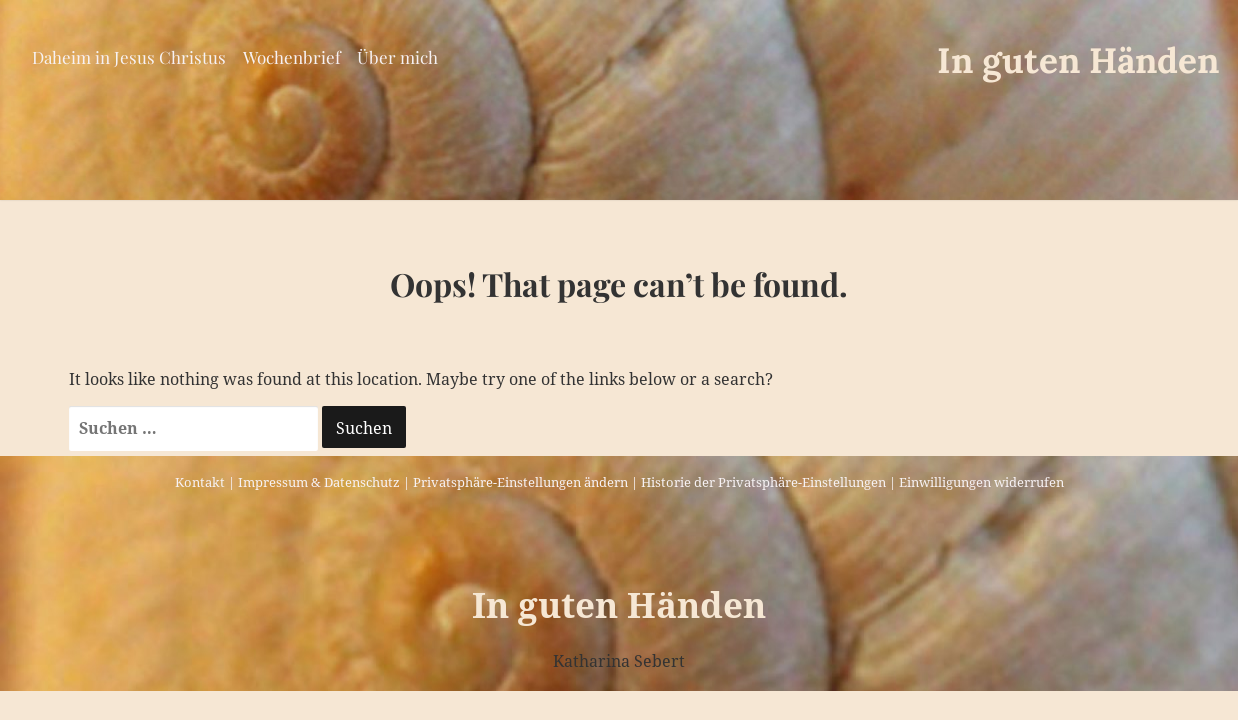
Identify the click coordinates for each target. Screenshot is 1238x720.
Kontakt (200, 482)
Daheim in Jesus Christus (129, 57)
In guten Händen (1078, 60)
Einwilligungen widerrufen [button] (981, 482)
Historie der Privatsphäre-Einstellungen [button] (763, 482)
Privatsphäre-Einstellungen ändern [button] (520, 482)
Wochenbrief (292, 57)
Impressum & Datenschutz (319, 482)
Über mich (397, 57)
